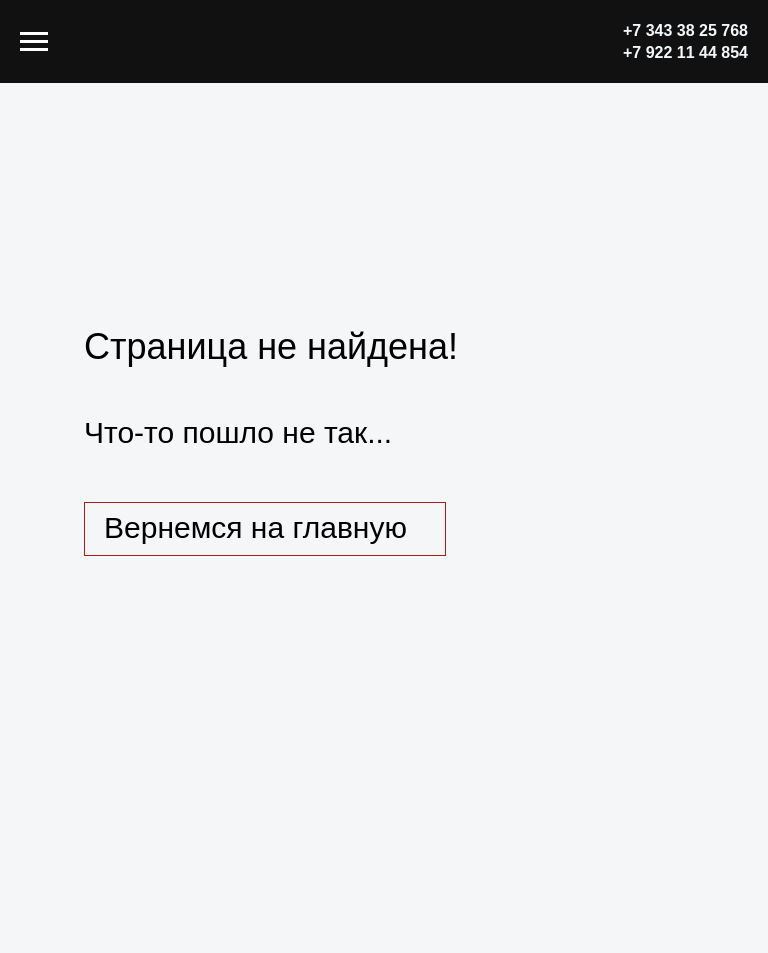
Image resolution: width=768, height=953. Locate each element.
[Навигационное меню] (34, 42)
